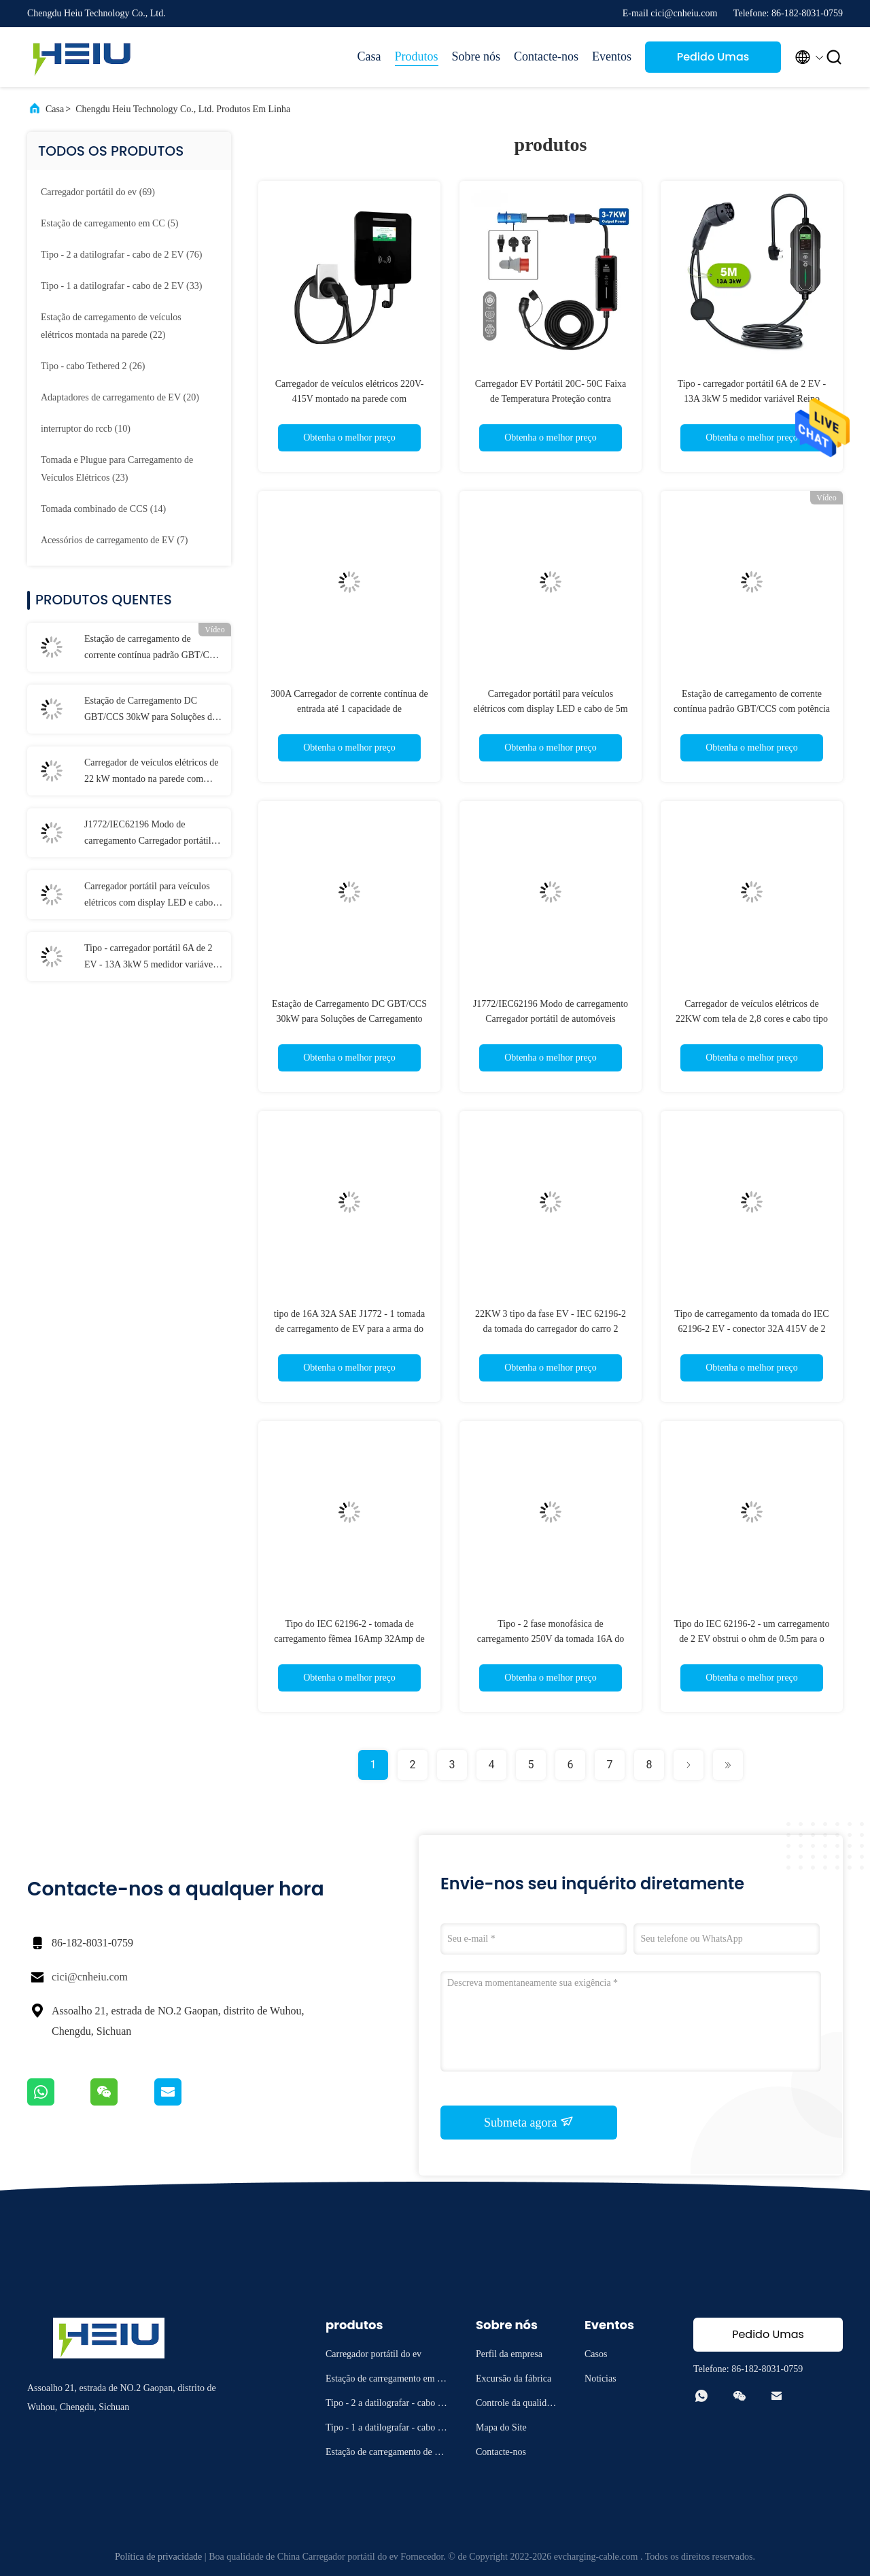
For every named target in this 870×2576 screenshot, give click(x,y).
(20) (120, 397)
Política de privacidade (158, 2557)
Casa (369, 56)
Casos (596, 2354)
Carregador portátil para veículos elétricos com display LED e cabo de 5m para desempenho (148, 896)
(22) (111, 326)
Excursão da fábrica (513, 2378)
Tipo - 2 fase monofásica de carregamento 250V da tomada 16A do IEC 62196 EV (550, 1639)
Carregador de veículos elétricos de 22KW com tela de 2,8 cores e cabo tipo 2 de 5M (752, 1019)
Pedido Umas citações (713, 61)
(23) (117, 469)
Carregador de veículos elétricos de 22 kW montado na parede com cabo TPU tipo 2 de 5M (151, 772)
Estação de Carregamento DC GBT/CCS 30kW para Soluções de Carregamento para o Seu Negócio (150, 710)
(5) (110, 223)
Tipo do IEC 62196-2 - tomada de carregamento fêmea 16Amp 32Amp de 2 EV (349, 1639)
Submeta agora (529, 2121)
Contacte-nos (546, 56)
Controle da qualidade (515, 2405)
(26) (93, 366)
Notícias (600, 2378)
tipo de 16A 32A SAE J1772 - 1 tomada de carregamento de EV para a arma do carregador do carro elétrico (349, 1329)
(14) (103, 509)
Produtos (416, 56)
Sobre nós (476, 56)
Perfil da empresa (509, 2354)
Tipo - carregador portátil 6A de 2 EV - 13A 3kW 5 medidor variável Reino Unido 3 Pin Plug (149, 958)
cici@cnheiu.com (90, 1976)
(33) (121, 286)
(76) (121, 255)
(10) (85, 429)
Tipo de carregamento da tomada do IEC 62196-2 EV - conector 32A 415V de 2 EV (751, 1329)
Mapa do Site (501, 2427)
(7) (114, 540)
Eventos (611, 56)
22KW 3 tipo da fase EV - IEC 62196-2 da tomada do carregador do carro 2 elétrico (550, 1329)
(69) (98, 192)
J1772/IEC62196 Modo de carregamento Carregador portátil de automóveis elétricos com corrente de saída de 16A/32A (153, 834)
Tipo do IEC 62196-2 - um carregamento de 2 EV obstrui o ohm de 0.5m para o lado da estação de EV (752, 1639)
